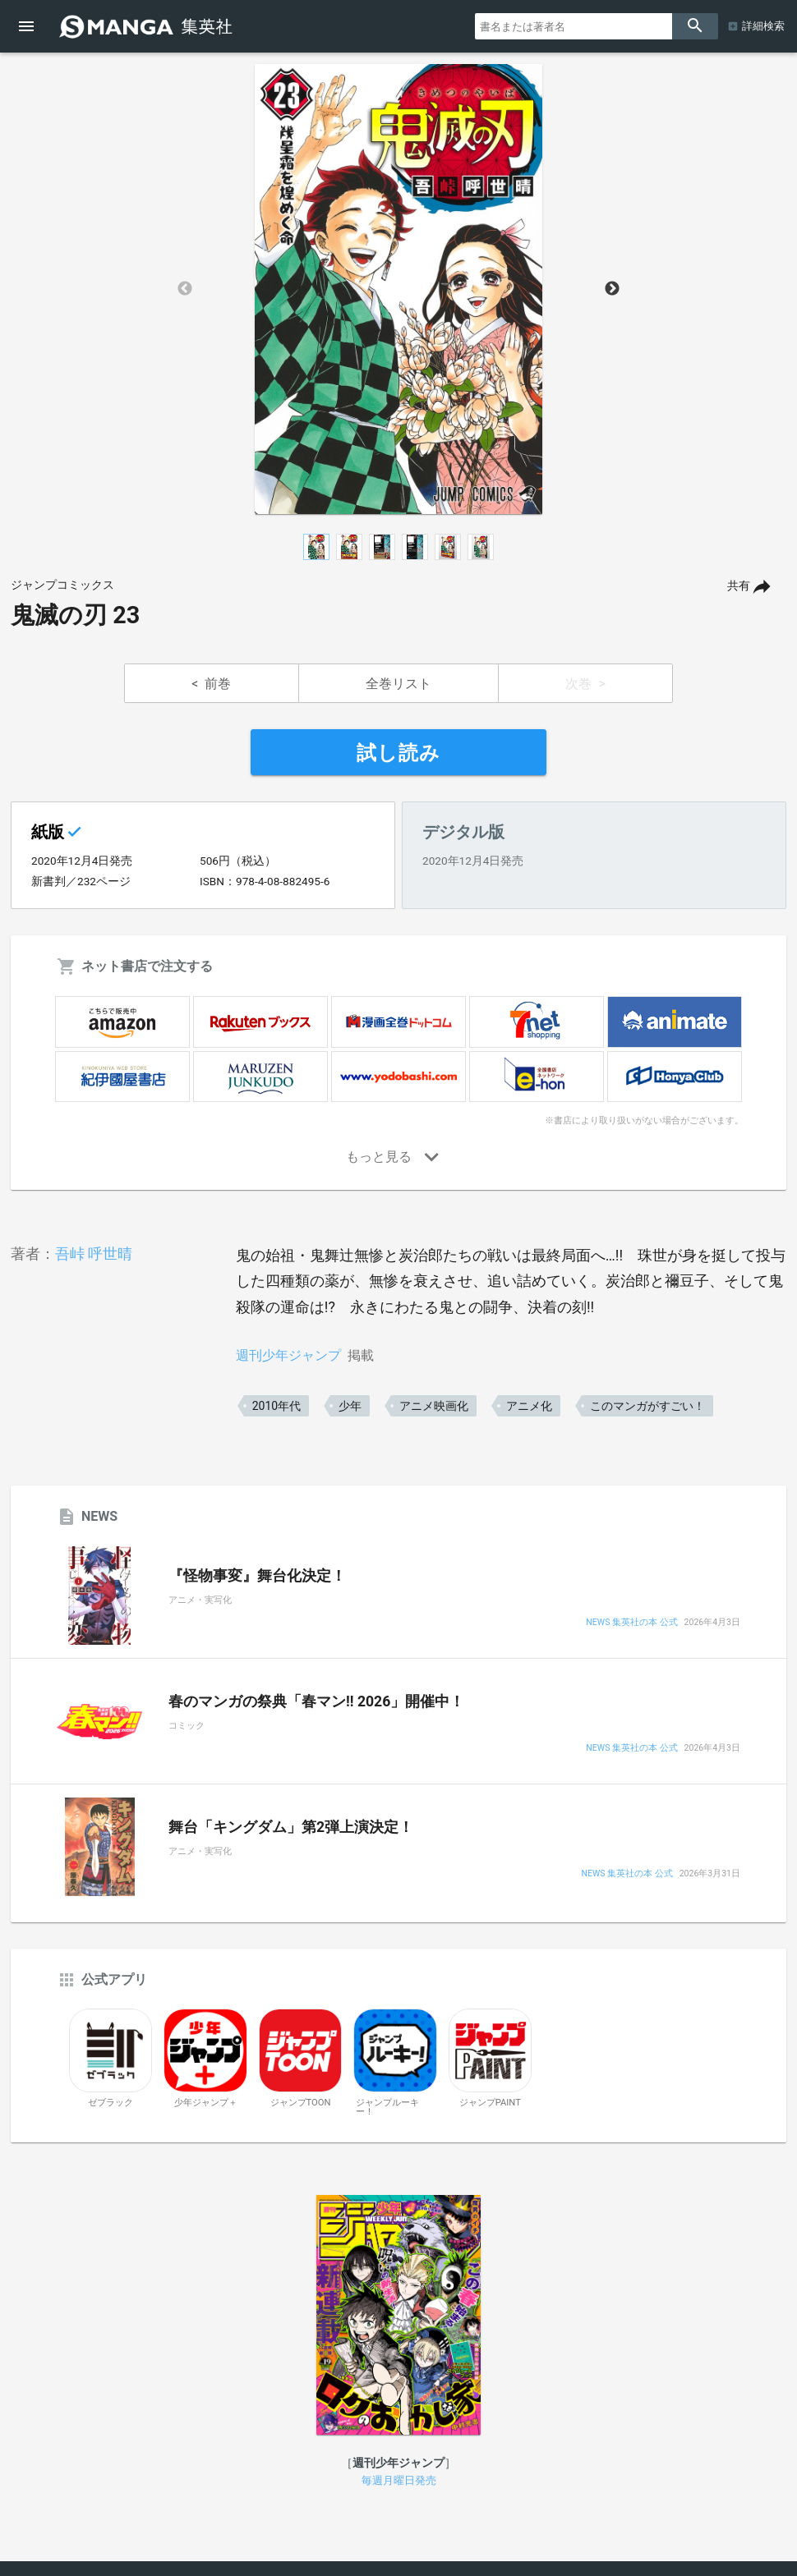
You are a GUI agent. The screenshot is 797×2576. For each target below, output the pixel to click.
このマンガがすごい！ (647, 1405)
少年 (350, 1405)
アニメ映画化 (433, 1405)
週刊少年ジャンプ (288, 1355)
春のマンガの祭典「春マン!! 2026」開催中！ (316, 1701)
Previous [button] (184, 289)
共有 (738, 586)
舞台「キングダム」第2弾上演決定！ (290, 1827)
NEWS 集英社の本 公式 (631, 1623)
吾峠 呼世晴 (93, 1253)
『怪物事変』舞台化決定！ (257, 1576)
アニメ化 (529, 1405)
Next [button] (612, 289)
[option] (398, 289)
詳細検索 (763, 26)
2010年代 (276, 1405)
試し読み (398, 753)
